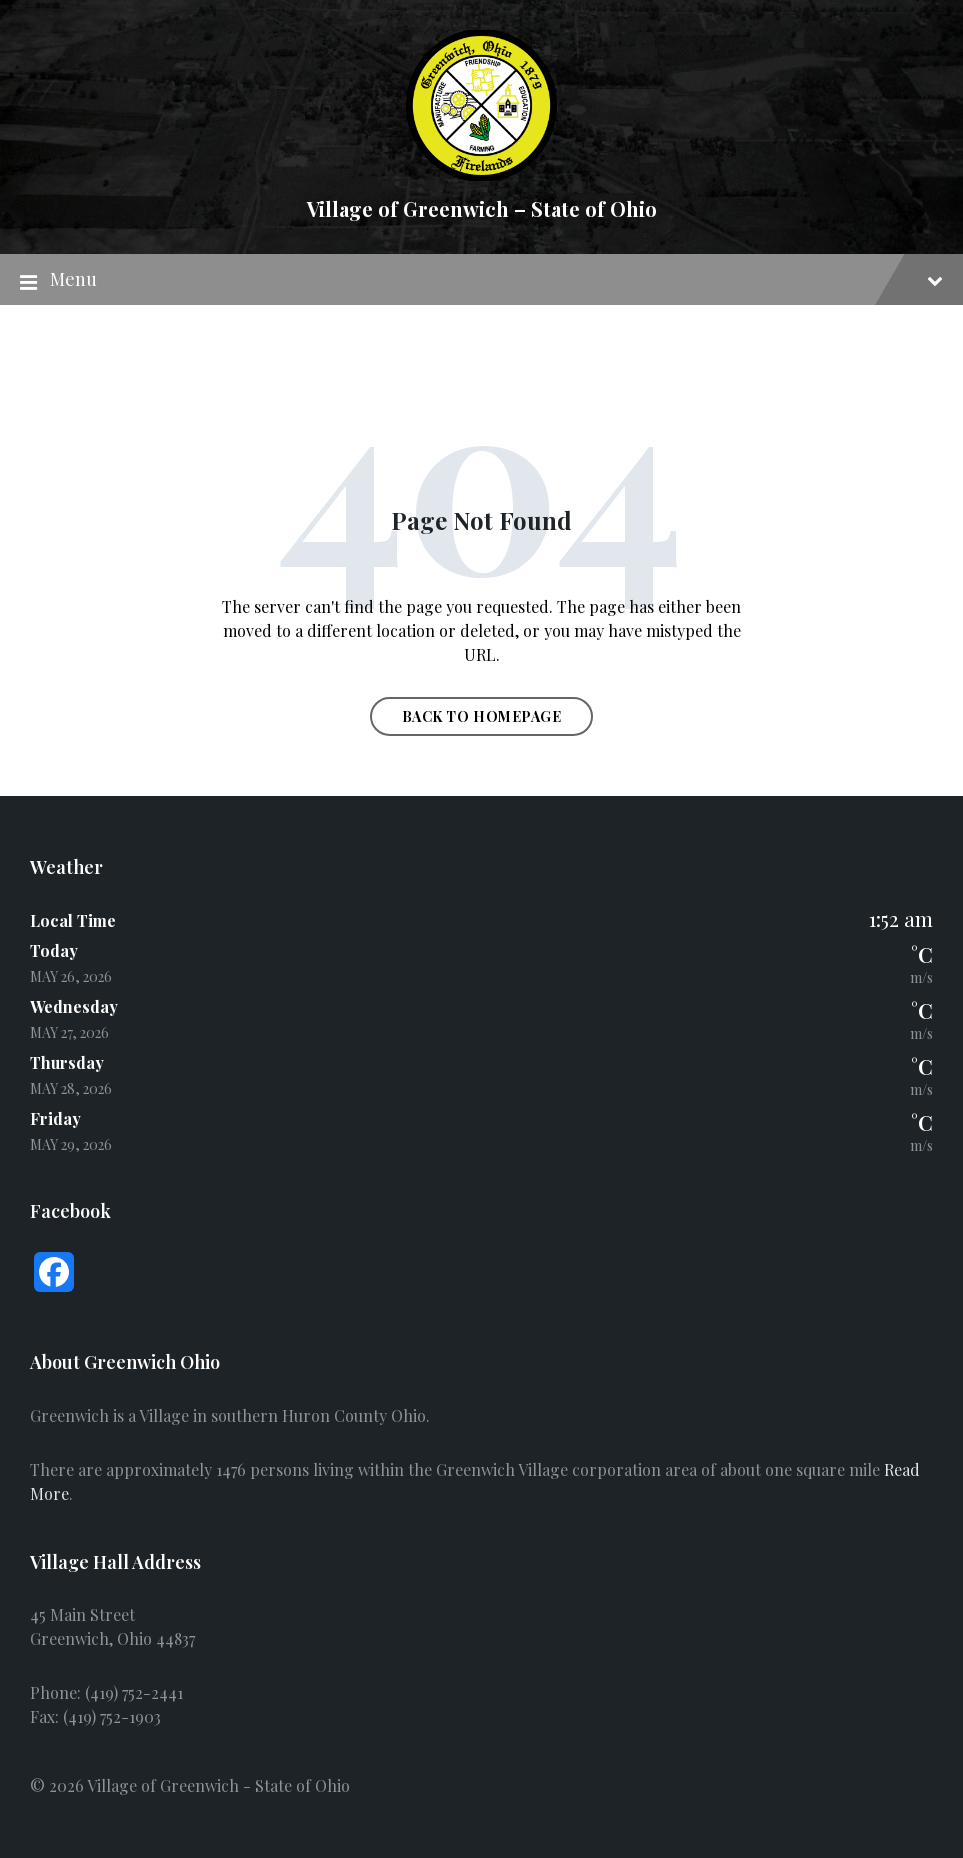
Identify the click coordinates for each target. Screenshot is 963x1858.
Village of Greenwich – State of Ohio (482, 208)
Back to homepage (482, 716)
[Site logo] (481, 174)
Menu (481, 280)
